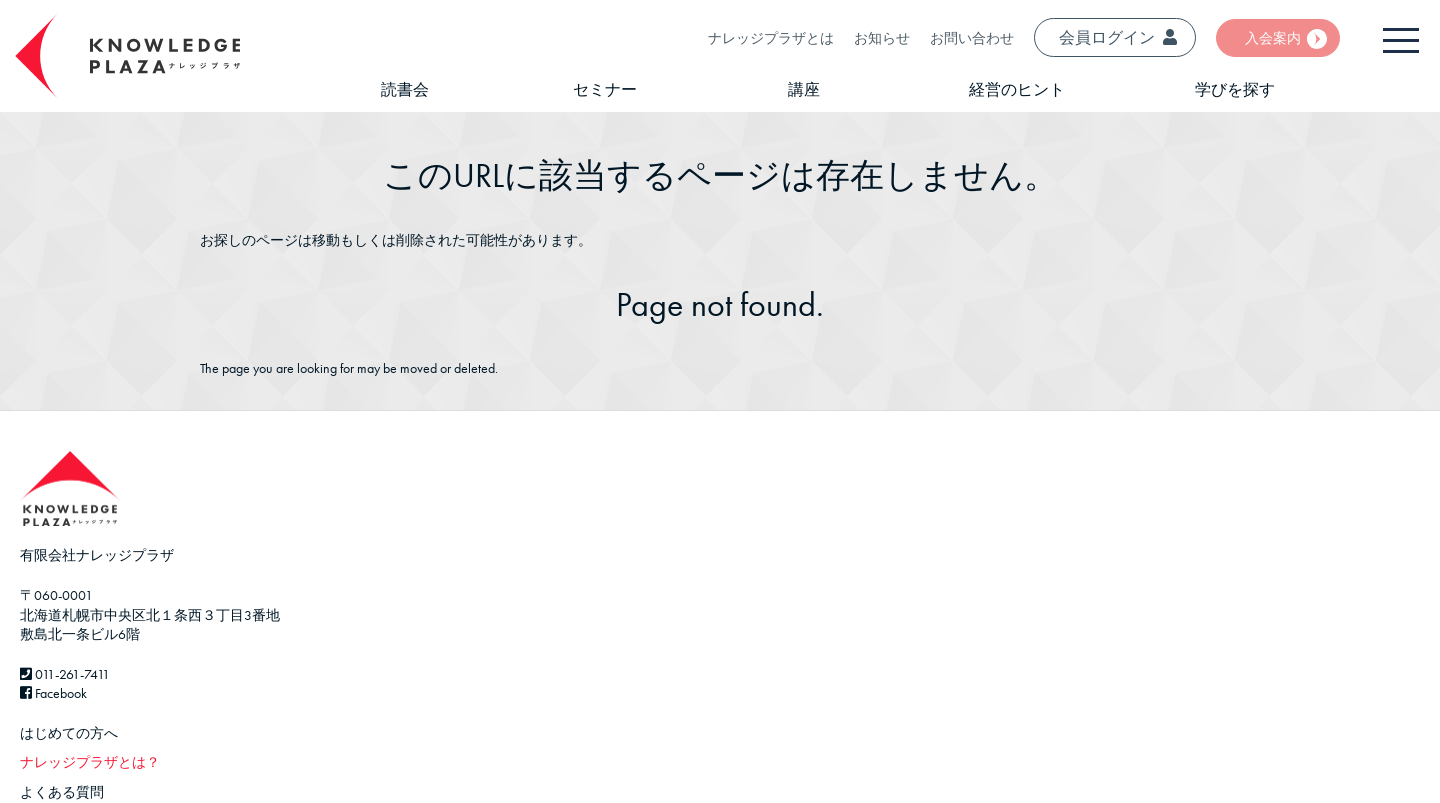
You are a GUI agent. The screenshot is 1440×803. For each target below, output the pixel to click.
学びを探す (1235, 89)
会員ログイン (1118, 37)
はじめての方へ (69, 733)
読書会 (405, 89)
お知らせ (882, 38)
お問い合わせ (972, 38)
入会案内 (1273, 38)
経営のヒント (1017, 89)
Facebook (53, 693)
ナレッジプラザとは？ (90, 762)
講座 (804, 89)
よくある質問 (62, 792)
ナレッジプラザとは (771, 38)
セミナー (605, 89)
